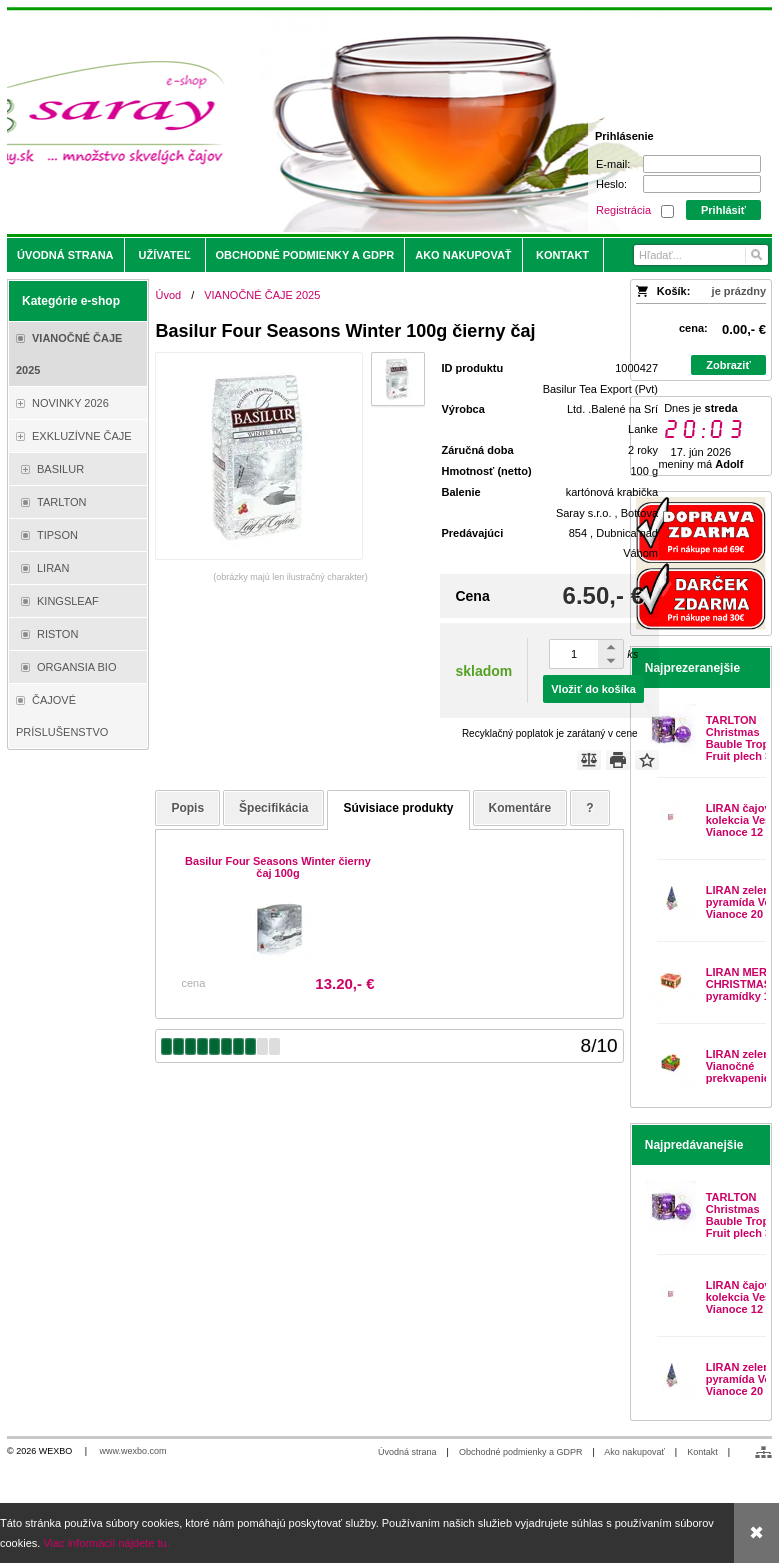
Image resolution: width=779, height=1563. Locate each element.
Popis (187, 808)
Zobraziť (728, 365)
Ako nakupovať (634, 1452)
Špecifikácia (273, 808)
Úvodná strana (407, 1452)
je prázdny (739, 291)
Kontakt (702, 1452)
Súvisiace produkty (398, 808)
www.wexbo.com (133, 1451)
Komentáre (520, 808)
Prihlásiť (723, 210)
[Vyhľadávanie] (701, 255)
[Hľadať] (755, 255)
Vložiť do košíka (593, 689)
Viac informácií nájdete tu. (106, 1543)
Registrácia (623, 210)
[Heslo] (702, 184)
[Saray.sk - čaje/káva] (295, 122)
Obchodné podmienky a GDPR (521, 1452)
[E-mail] (702, 164)
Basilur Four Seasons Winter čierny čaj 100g (278, 867)
